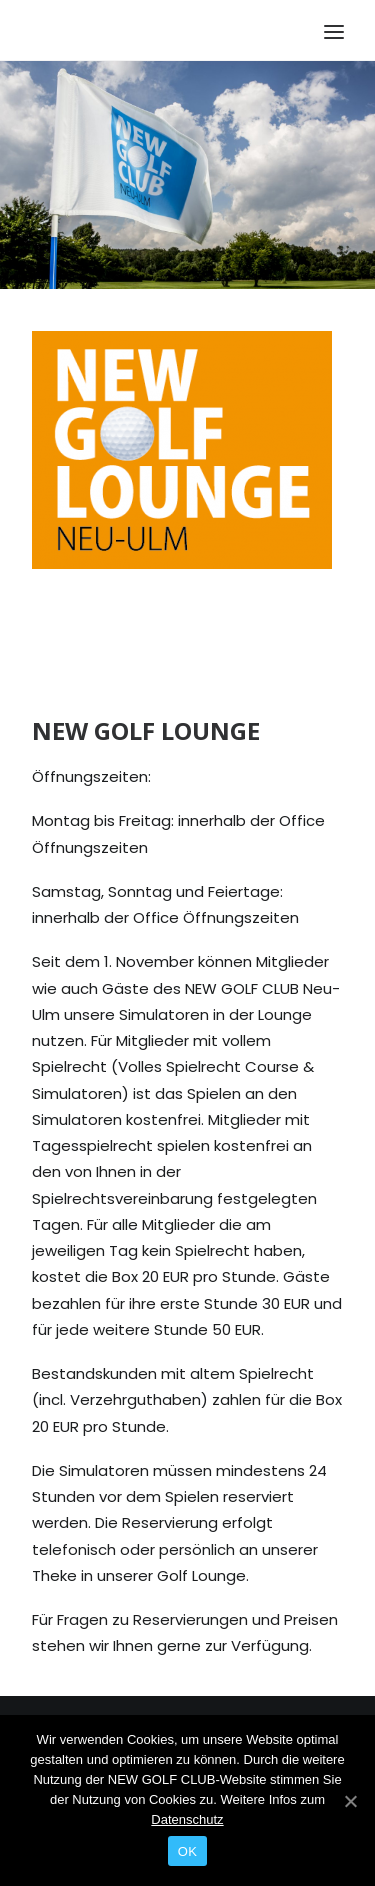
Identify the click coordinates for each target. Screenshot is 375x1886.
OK (187, 1851)
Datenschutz (187, 1819)
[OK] (350, 1801)
